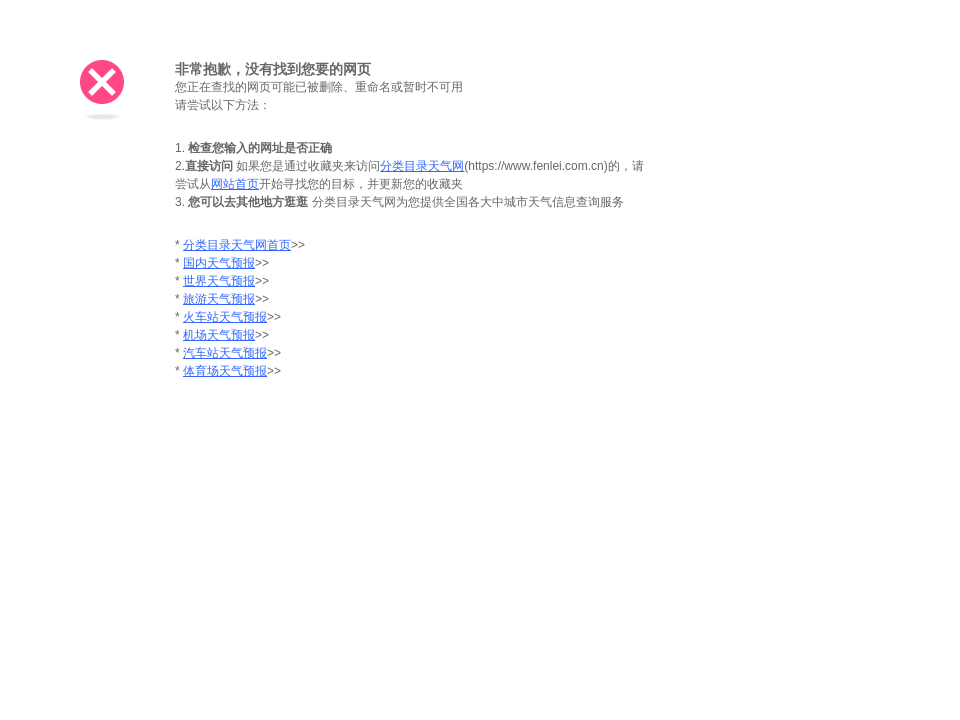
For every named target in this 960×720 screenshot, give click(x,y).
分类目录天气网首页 (237, 245)
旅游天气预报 (219, 299)
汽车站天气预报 (225, 353)
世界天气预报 (219, 281)
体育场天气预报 (225, 371)
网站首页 (235, 184)
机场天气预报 (219, 335)
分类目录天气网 (422, 166)
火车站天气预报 (225, 317)
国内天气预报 (219, 263)
